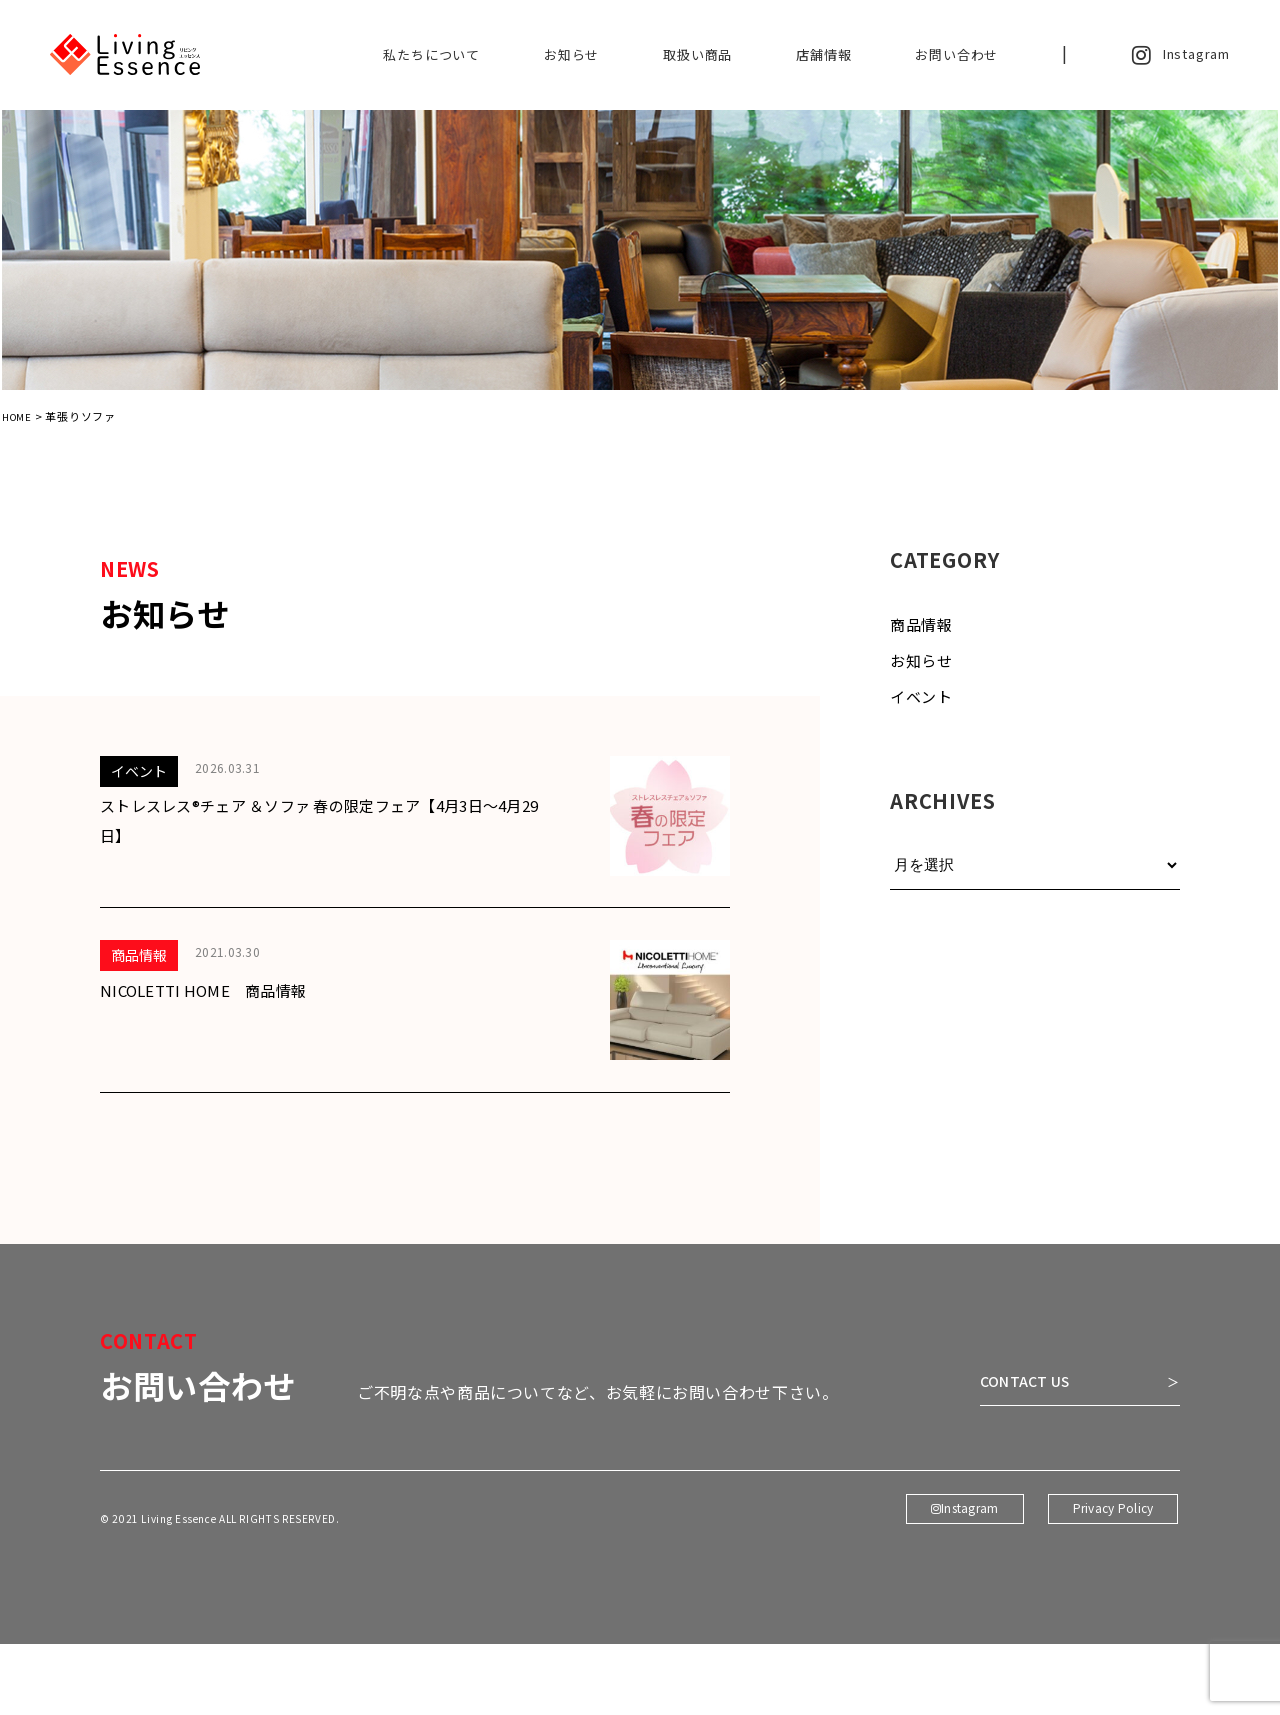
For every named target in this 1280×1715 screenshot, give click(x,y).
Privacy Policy (1111, 1620)
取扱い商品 (697, 54)
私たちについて (431, 54)
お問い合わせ (956, 54)
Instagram (1181, 55)
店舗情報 (823, 54)
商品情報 (921, 638)
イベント (921, 710)
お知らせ (571, 54)
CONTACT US (1003, 1468)
